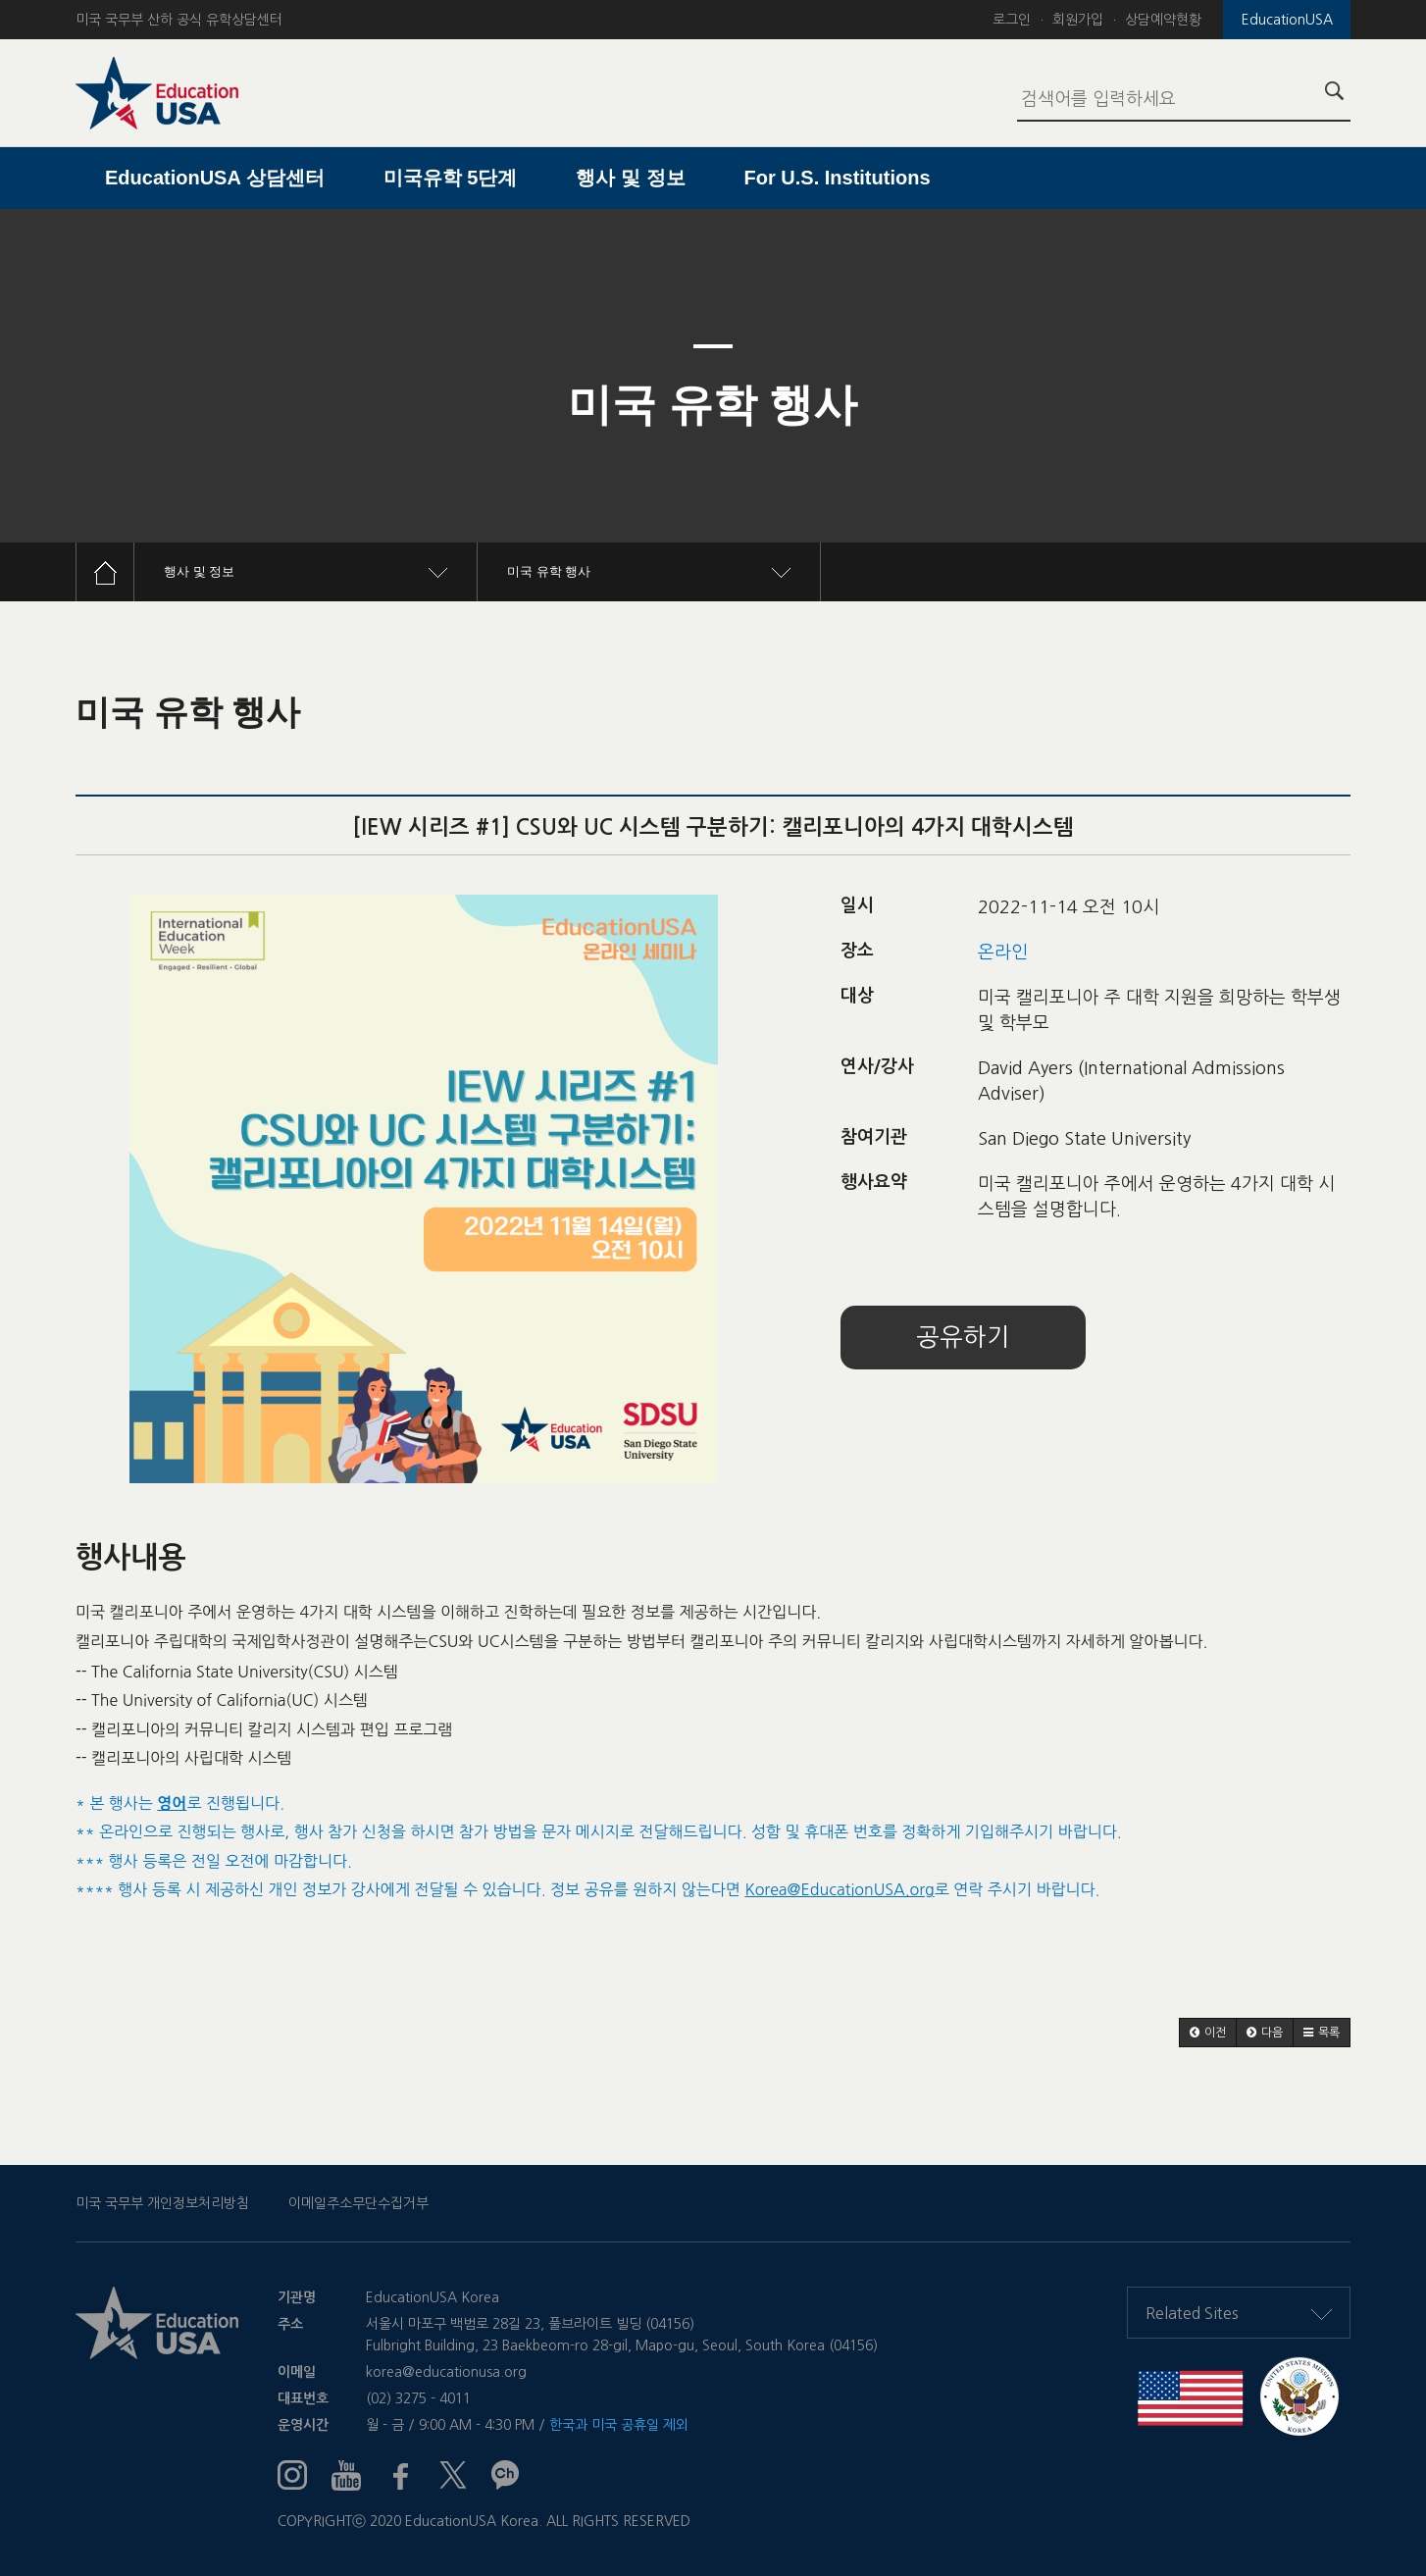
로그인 (1012, 19)
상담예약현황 (1163, 19)
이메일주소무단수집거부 (358, 2203)
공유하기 (963, 1337)
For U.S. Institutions (837, 177)
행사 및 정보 (630, 177)
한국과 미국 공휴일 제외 (618, 2425)
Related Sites (1239, 2313)
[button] (1208, 2032)
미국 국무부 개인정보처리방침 (162, 2203)
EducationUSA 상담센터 (215, 177)
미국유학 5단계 (450, 177)
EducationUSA (1287, 19)
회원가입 (1077, 19)
